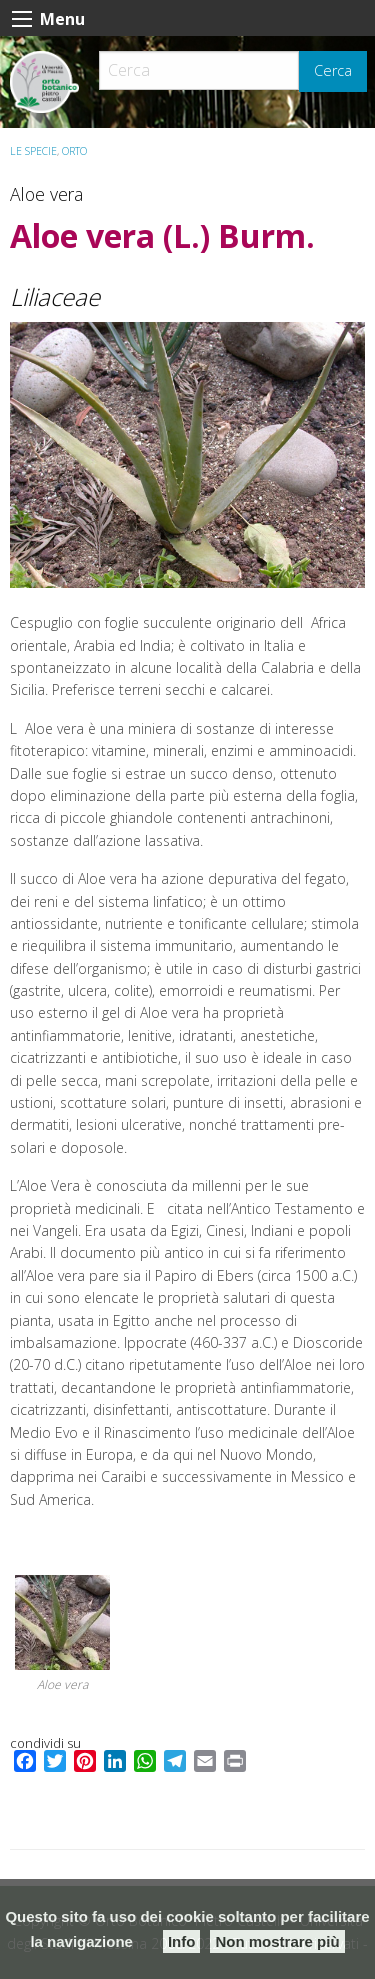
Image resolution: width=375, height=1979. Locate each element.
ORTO (74, 151)
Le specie (33, 151)
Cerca (333, 70)
